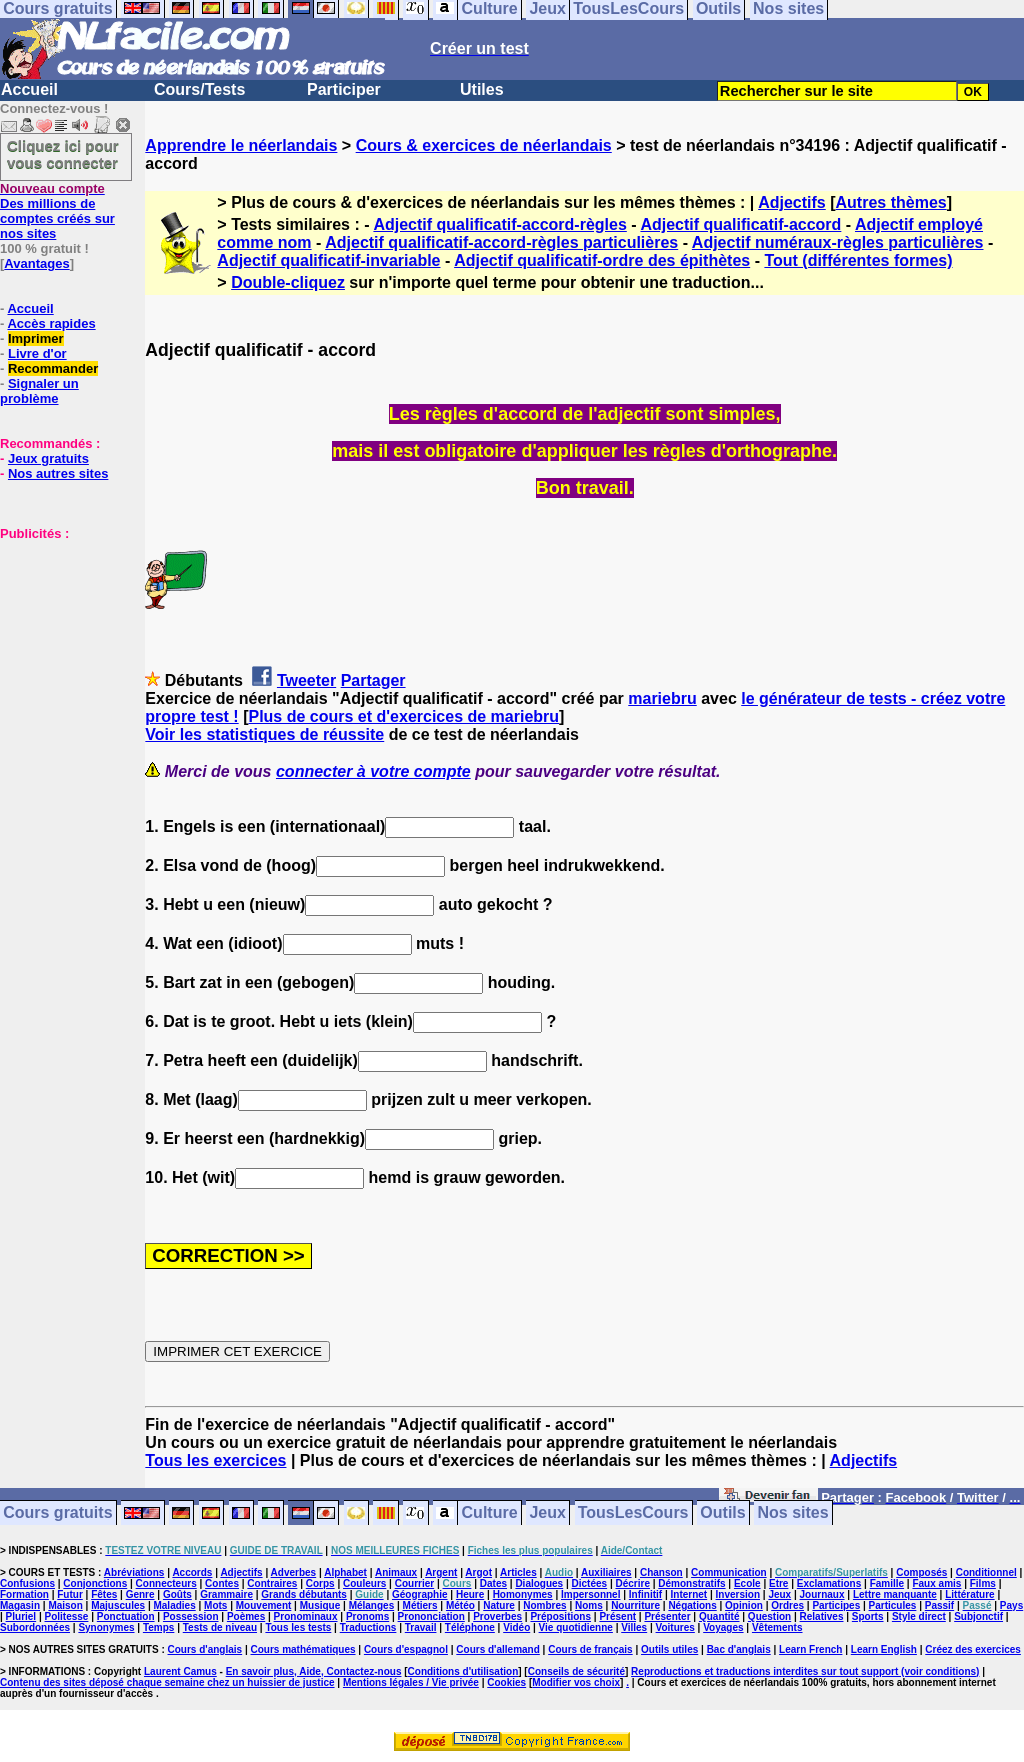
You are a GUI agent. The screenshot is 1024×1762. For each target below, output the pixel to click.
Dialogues (539, 1583)
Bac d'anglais (739, 1649)
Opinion (744, 1605)
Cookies (506, 1682)
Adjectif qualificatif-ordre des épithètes (602, 260)
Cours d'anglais (205, 1649)
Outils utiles (669, 1649)
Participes (836, 1605)
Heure (470, 1594)
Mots (215, 1605)
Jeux (547, 1513)
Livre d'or (37, 353)
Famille (887, 1583)
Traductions (368, 1627)
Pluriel (21, 1616)
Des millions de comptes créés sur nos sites (57, 211)
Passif (939, 1605)
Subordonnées (35, 1627)
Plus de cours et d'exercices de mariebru (403, 716)
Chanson (661, 1572)
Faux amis (936, 1583)
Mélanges (372, 1605)
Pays (1011, 1605)
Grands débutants (304, 1594)
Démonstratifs (691, 1583)
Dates (493, 1583)
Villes (634, 1627)
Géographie (420, 1594)
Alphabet (345, 1572)
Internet (689, 1594)
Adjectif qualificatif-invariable (328, 260)
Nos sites (793, 1513)
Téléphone (470, 1627)
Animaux (396, 1572)
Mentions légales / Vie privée (411, 1682)
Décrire (632, 1583)
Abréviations (134, 1572)
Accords (192, 1572)
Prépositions (560, 1616)
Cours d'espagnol (406, 1649)
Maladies (174, 1605)
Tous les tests (298, 1627)
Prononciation (431, 1616)
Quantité (719, 1616)
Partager (373, 680)
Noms (589, 1605)
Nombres (544, 1605)
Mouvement (264, 1605)
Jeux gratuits (48, 458)
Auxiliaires (606, 1572)
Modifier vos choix (576, 1682)
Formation (24, 1594)
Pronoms (367, 1616)
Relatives (822, 1616)
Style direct (919, 1616)
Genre (140, 1594)
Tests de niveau (220, 1627)
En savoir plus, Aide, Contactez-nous (314, 1671)
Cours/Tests (199, 89)
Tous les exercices (215, 1460)
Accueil (29, 89)
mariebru (662, 698)
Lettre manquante (895, 1594)
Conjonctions (95, 1583)
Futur (70, 1594)
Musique (320, 1605)
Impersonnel (590, 1594)
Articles (518, 1572)
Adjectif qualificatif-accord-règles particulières (501, 242)
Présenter (667, 1616)
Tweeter (306, 680)
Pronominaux (306, 1616)
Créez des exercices (973, 1649)
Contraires (272, 1583)
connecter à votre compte (373, 771)
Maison (65, 1605)
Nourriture (635, 1605)
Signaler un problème (39, 391)
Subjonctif (978, 1616)
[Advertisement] (60, 641)
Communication (729, 1572)
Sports (868, 1616)
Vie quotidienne (576, 1627)
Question (769, 1616)
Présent (617, 1616)
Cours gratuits (57, 1513)
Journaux (822, 1594)
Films (983, 1583)
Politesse (67, 1616)
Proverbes (497, 1616)
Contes (222, 1583)
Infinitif (645, 1594)
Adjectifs (792, 202)
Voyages (723, 1627)
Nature (499, 1605)
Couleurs (364, 1583)
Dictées (590, 1583)
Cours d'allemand (498, 1649)
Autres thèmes (891, 202)
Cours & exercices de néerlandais (484, 145)
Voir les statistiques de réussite (264, 734)
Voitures (675, 1627)
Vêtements (777, 1627)
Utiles (482, 89)
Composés (921, 1572)
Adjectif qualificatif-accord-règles (499, 224)
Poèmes (246, 1616)
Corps (320, 1583)
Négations (692, 1605)
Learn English (884, 1649)
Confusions (27, 1583)
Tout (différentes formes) (858, 260)
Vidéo (516, 1627)
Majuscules (118, 1605)
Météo (460, 1605)
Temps (159, 1627)
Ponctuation (126, 1616)
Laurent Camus (180, 1671)
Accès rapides (51, 323)
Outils (722, 1513)
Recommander (53, 368)
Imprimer (36, 338)
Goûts (177, 1594)
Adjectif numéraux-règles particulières (838, 242)
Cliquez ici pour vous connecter (63, 154)
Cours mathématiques (303, 1649)
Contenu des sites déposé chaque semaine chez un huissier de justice (167, 1682)
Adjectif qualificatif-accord (740, 224)
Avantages (36, 263)
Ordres (787, 1605)
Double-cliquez (288, 282)
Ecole (747, 1583)
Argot (478, 1572)
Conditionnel (986, 1572)
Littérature (969, 1594)
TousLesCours (633, 1513)
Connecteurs (166, 1583)
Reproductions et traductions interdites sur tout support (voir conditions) (805, 1671)
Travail (421, 1627)
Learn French (810, 1649)
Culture (490, 1513)
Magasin (20, 1605)
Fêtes (104, 1594)
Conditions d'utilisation (463, 1671)
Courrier (414, 1583)
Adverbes (294, 1572)
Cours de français (590, 1649)
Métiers (420, 1605)
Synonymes (106, 1627)
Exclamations (829, 1583)
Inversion (738, 1594)
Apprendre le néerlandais (241, 145)
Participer (344, 89)
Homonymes (523, 1594)
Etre (778, 1583)
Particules (893, 1605)
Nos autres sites (58, 473)
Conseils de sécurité (576, 1671)
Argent (441, 1572)
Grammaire (226, 1594)
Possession (191, 1616)
